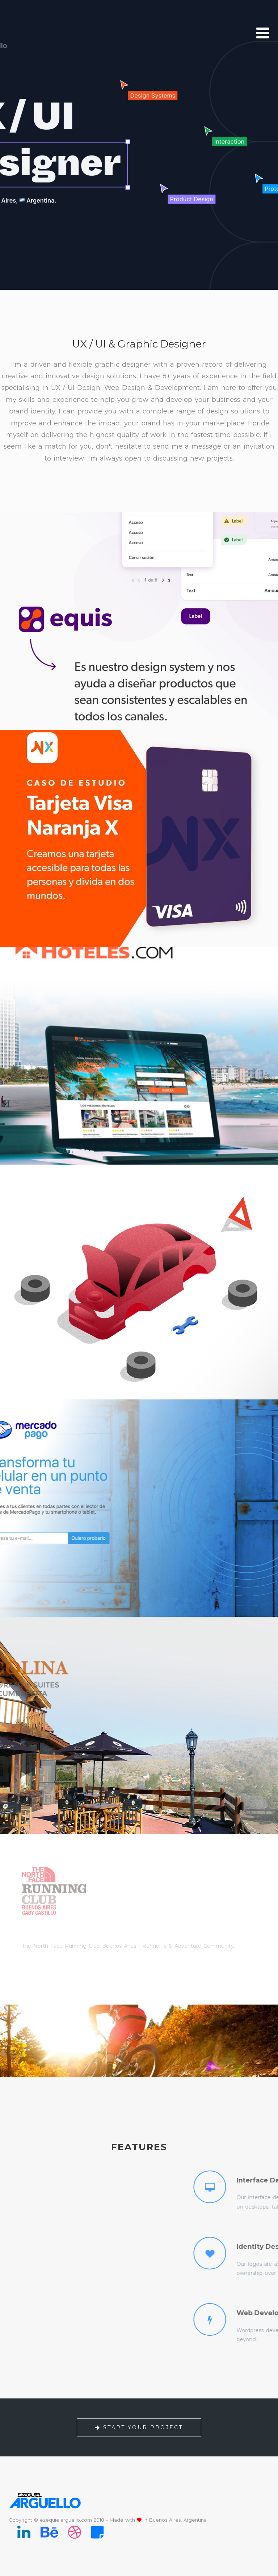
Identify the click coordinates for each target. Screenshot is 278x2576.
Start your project (139, 2427)
